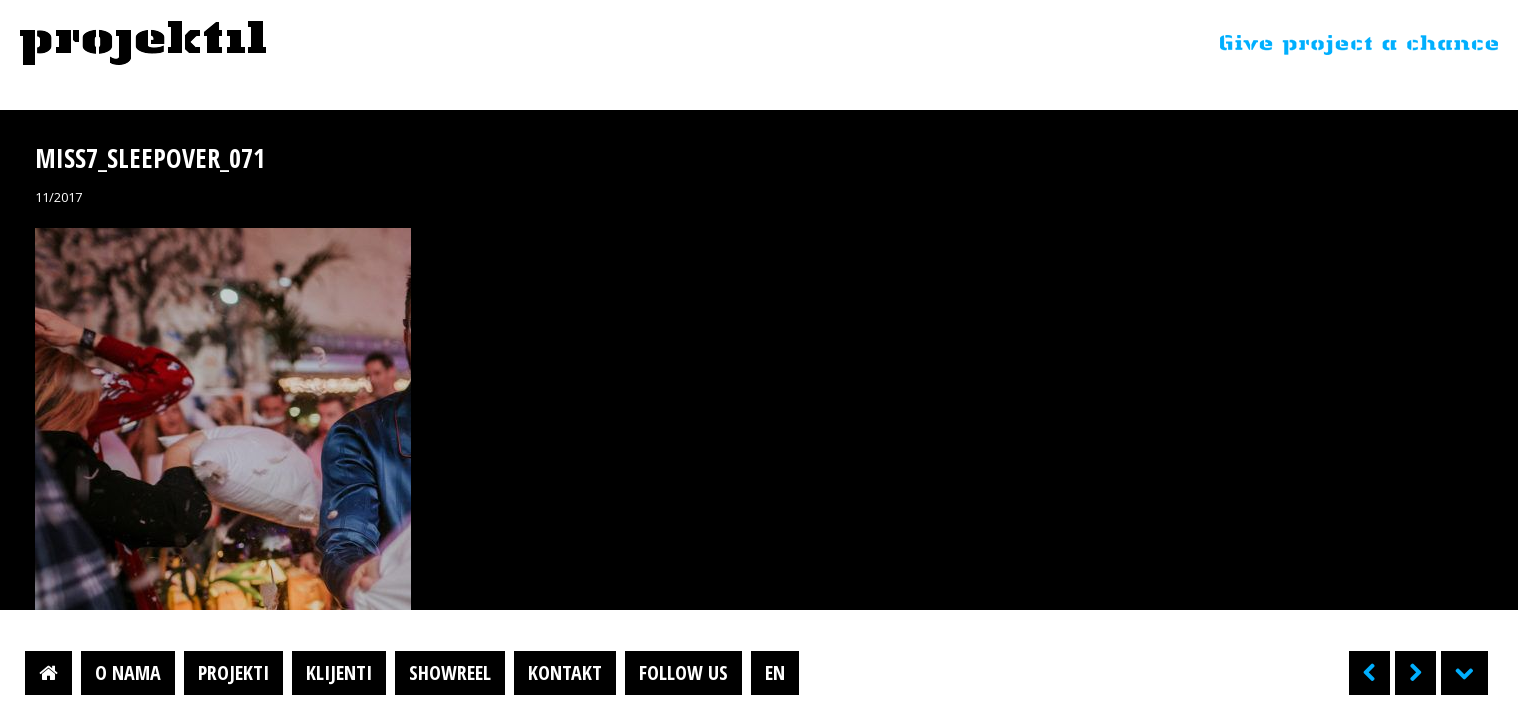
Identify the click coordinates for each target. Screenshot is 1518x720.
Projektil (143, 44)
